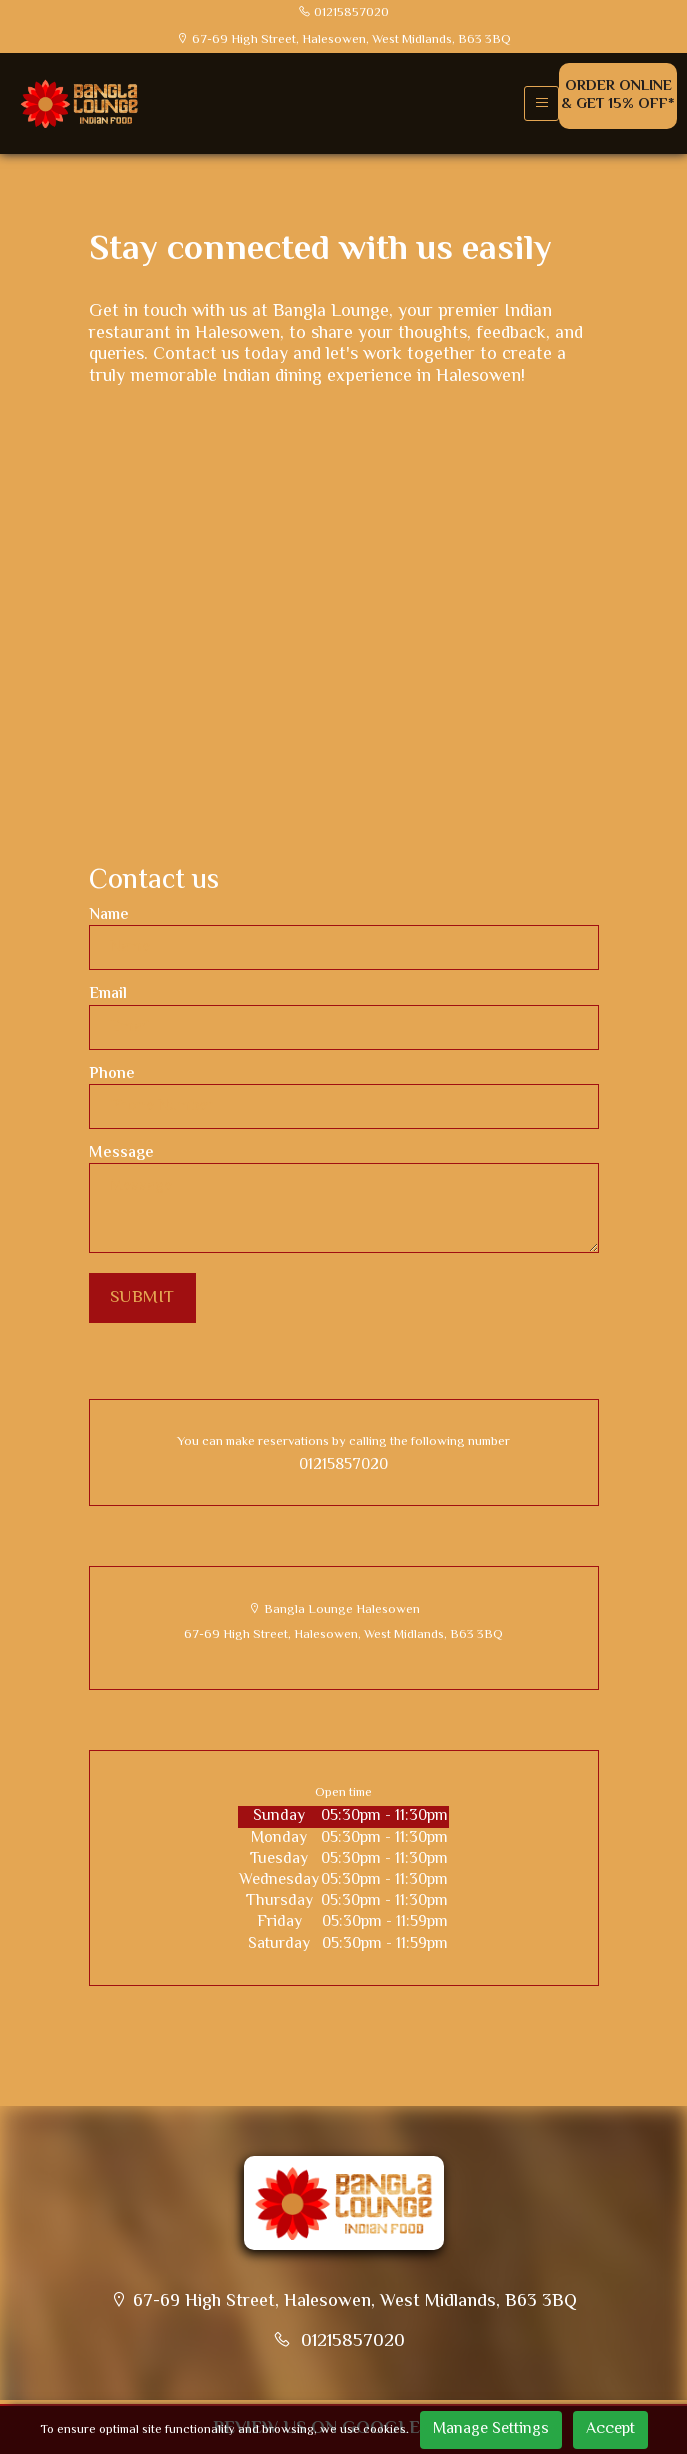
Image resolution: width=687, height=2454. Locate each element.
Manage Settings (491, 2429)
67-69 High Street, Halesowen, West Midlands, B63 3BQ (343, 1635)
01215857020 (343, 1465)
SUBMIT (142, 1298)
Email (108, 994)
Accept (610, 2429)
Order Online (618, 95)
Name (109, 915)
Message (121, 1153)
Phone (112, 1074)
